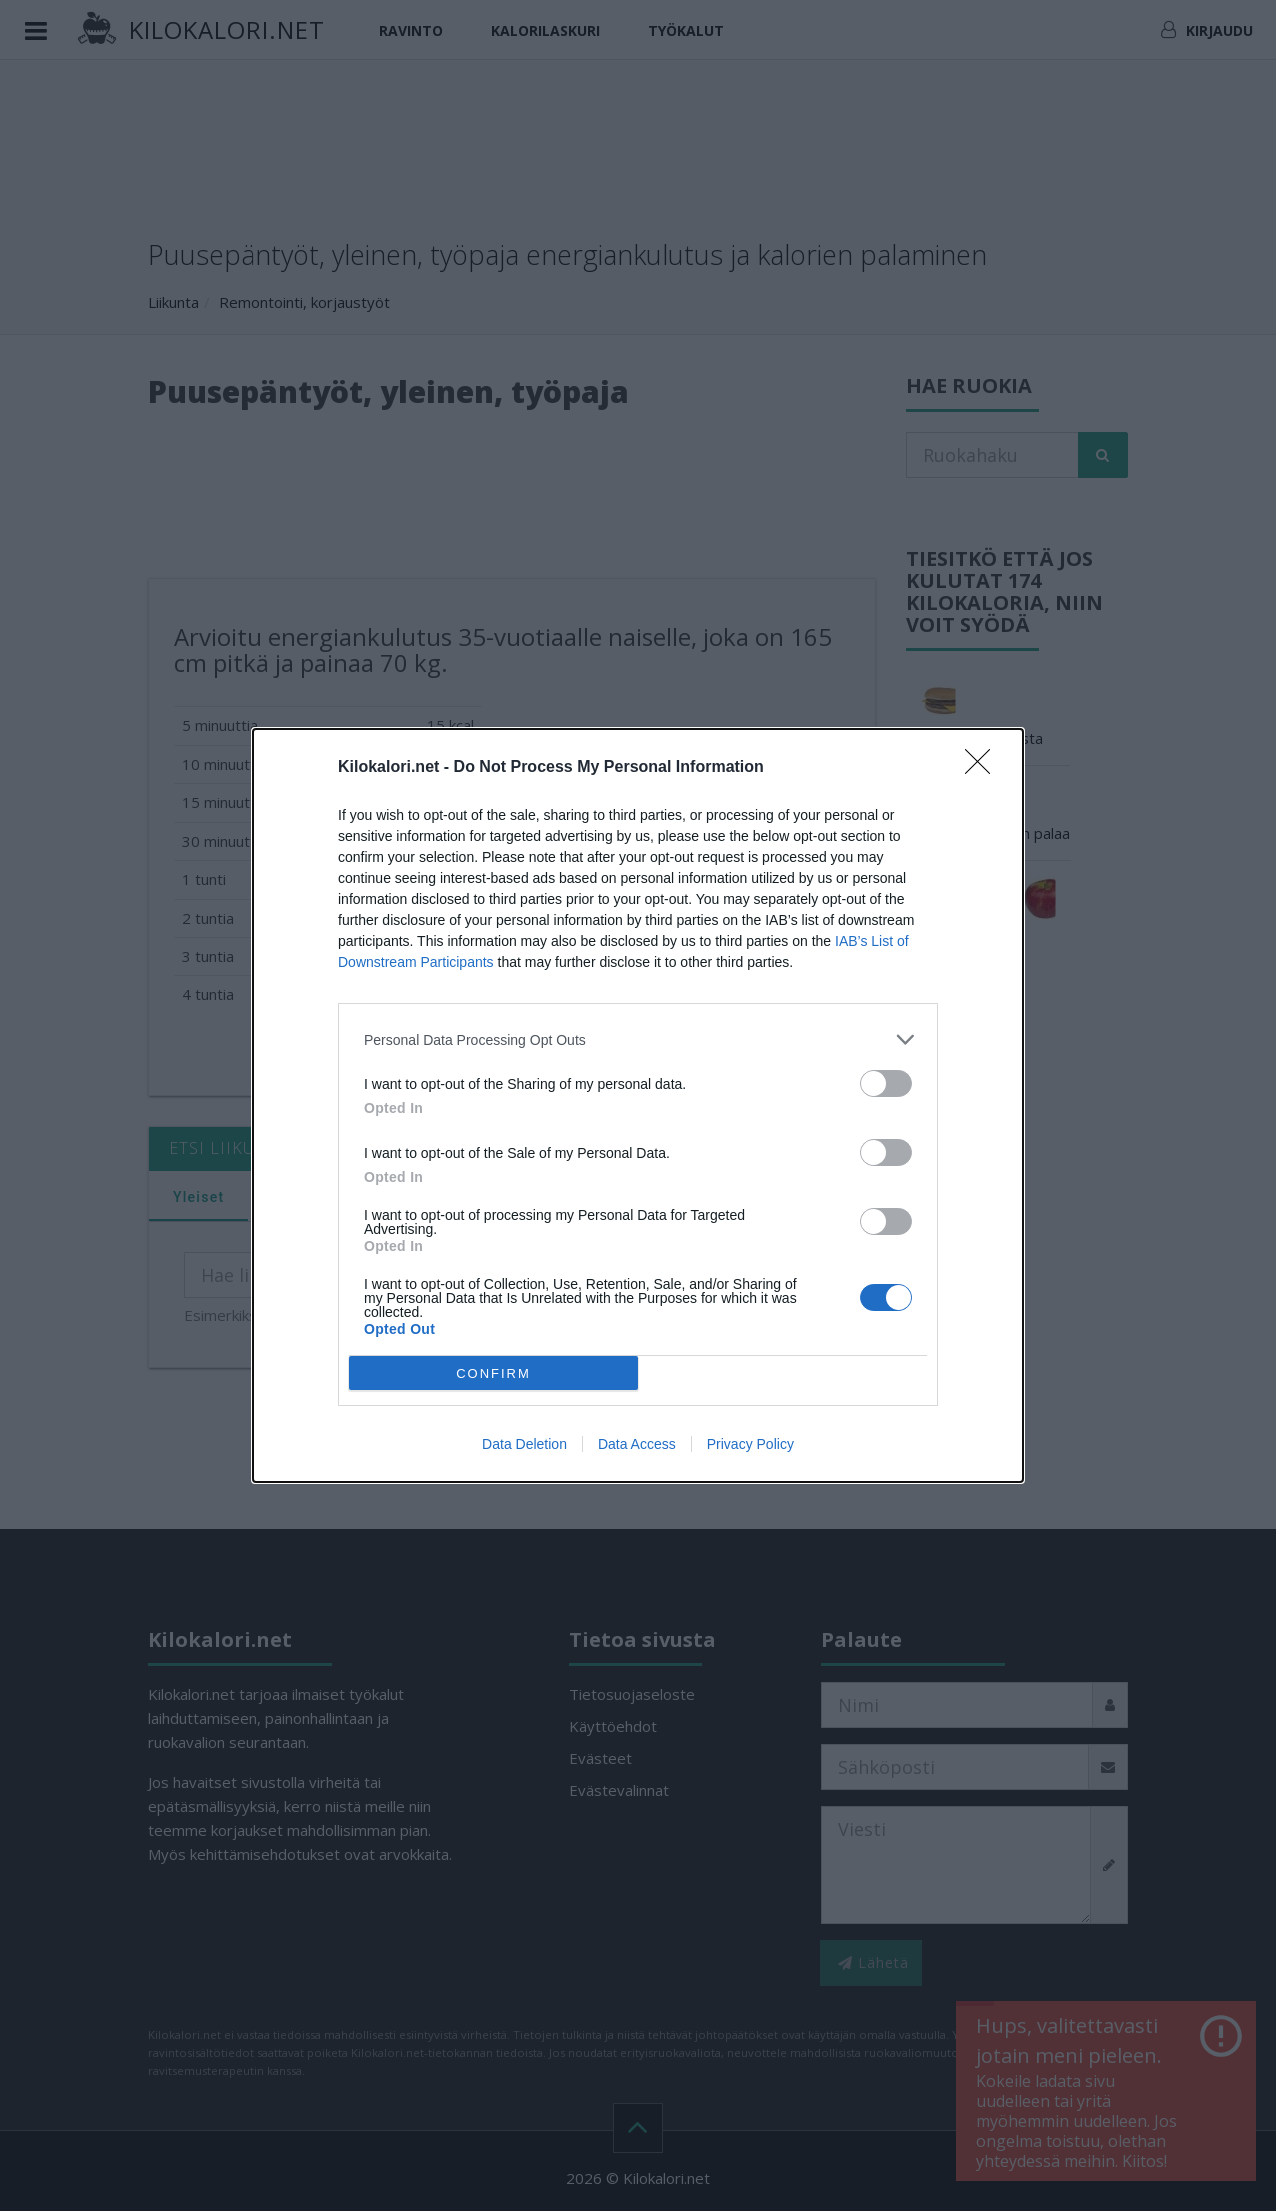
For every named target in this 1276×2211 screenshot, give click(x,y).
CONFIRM (493, 1373)
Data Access (637, 1444)
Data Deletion (524, 1444)
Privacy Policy (750, 1444)
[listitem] (638, 1039)
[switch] (886, 1083)
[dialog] (638, 1105)
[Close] (984, 768)
